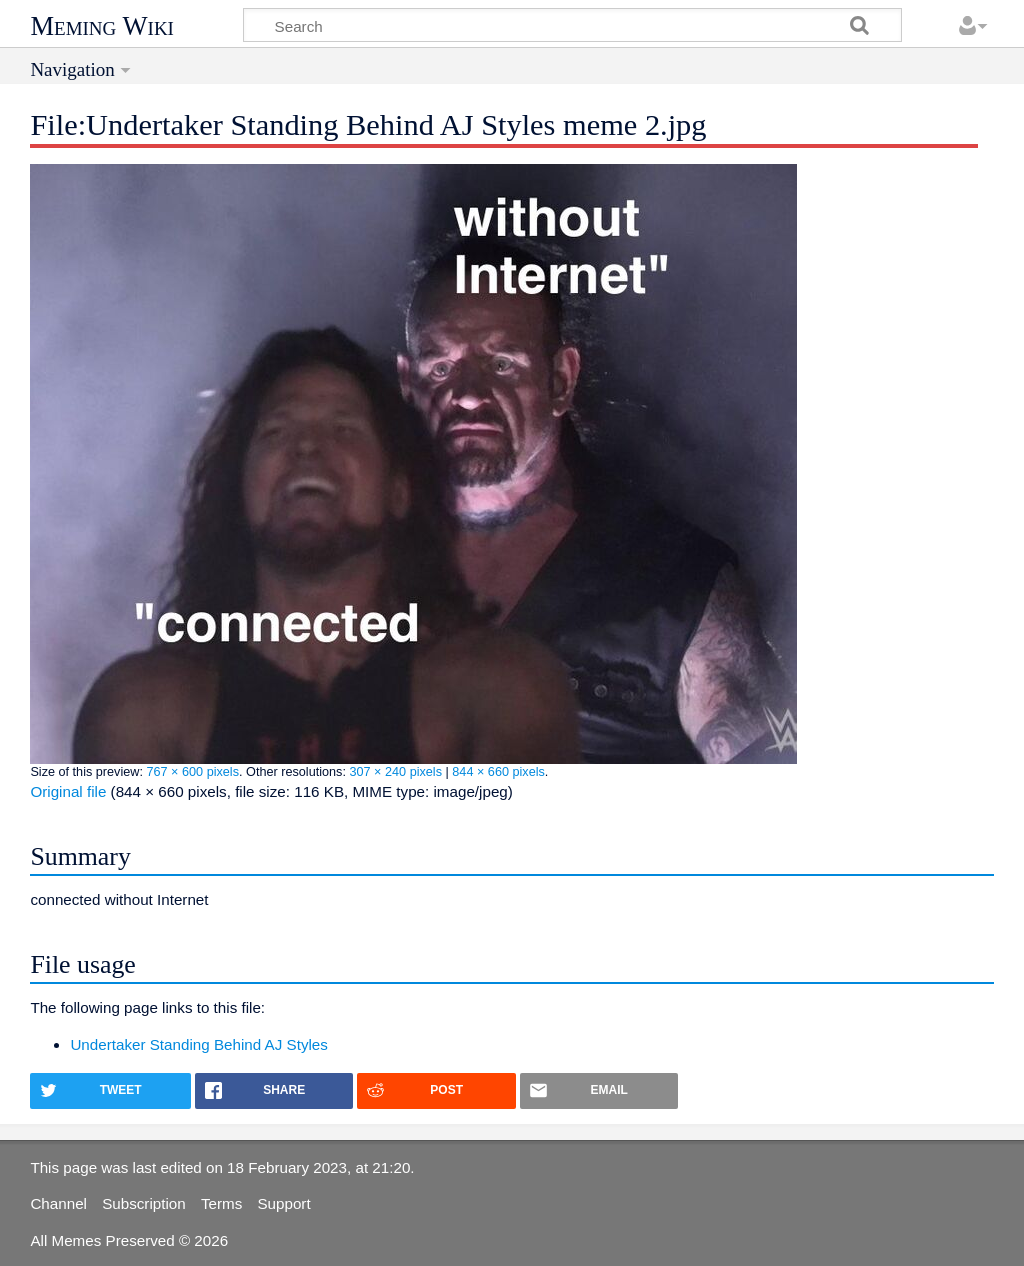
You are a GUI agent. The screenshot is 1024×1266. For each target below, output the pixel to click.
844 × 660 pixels (498, 772)
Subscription (144, 1203)
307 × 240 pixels (395, 772)
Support (283, 1203)
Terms (221, 1203)
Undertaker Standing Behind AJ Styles (199, 1044)
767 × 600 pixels (192, 772)
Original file (68, 791)
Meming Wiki (102, 26)
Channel (58, 1203)
